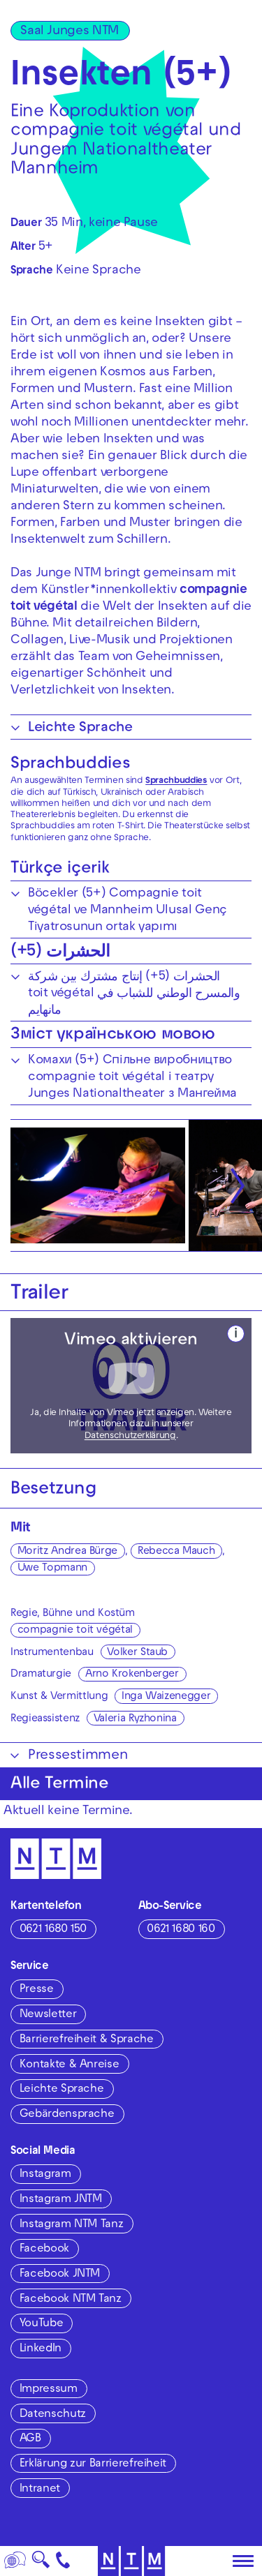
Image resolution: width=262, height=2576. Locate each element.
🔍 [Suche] (40, 2563)
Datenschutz (53, 2414)
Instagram (45, 2174)
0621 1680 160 (180, 1929)
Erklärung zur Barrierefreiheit (93, 2464)
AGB (30, 2439)
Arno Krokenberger (132, 1674)
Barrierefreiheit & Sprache (87, 2040)
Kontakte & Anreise (69, 2065)
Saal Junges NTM (69, 32)
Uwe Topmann (52, 1568)
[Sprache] (15, 2561)
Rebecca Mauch (176, 1552)
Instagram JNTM (61, 2200)
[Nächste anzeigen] (238, 1185)
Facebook (44, 2249)
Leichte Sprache (62, 2089)
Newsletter (48, 2015)
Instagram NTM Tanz (72, 2225)
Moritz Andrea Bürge (67, 1552)
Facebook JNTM (60, 2274)
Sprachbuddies (70, 764)
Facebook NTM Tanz (71, 2299)
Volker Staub (137, 1653)
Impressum (49, 2389)
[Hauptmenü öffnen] (243, 2561)
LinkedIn (40, 2349)
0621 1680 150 (53, 1929)
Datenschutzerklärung (130, 1436)
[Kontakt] (63, 2561)
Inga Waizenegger (166, 1697)
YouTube (41, 2324)
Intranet (40, 2489)
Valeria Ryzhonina (135, 1719)
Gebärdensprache (67, 2114)
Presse (37, 1989)
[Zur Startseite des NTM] (131, 2561)
